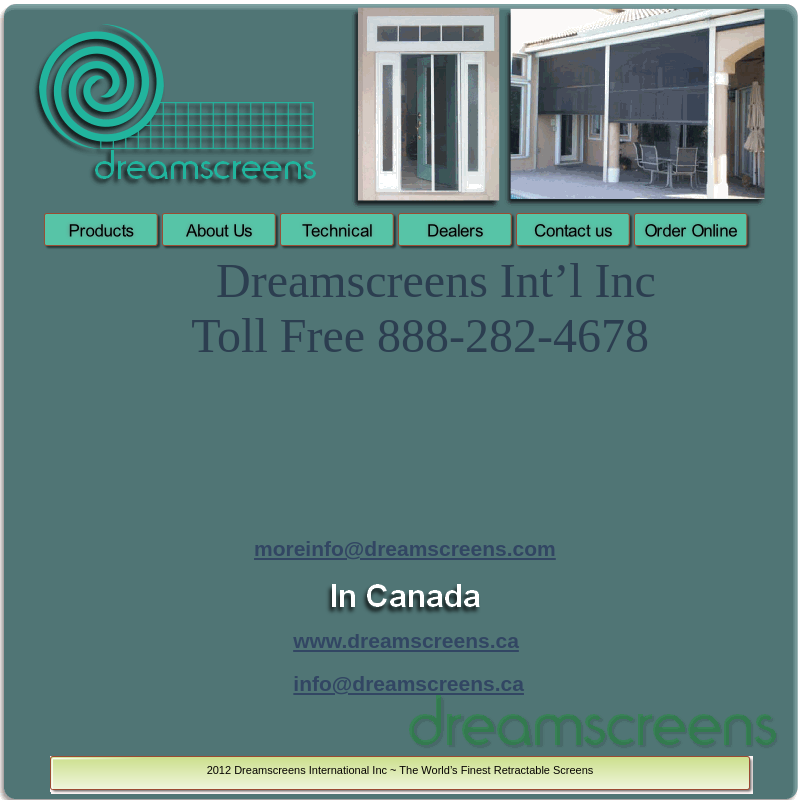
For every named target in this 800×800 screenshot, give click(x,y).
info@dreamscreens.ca (408, 683)
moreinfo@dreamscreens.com (405, 548)
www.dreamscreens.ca (406, 640)
